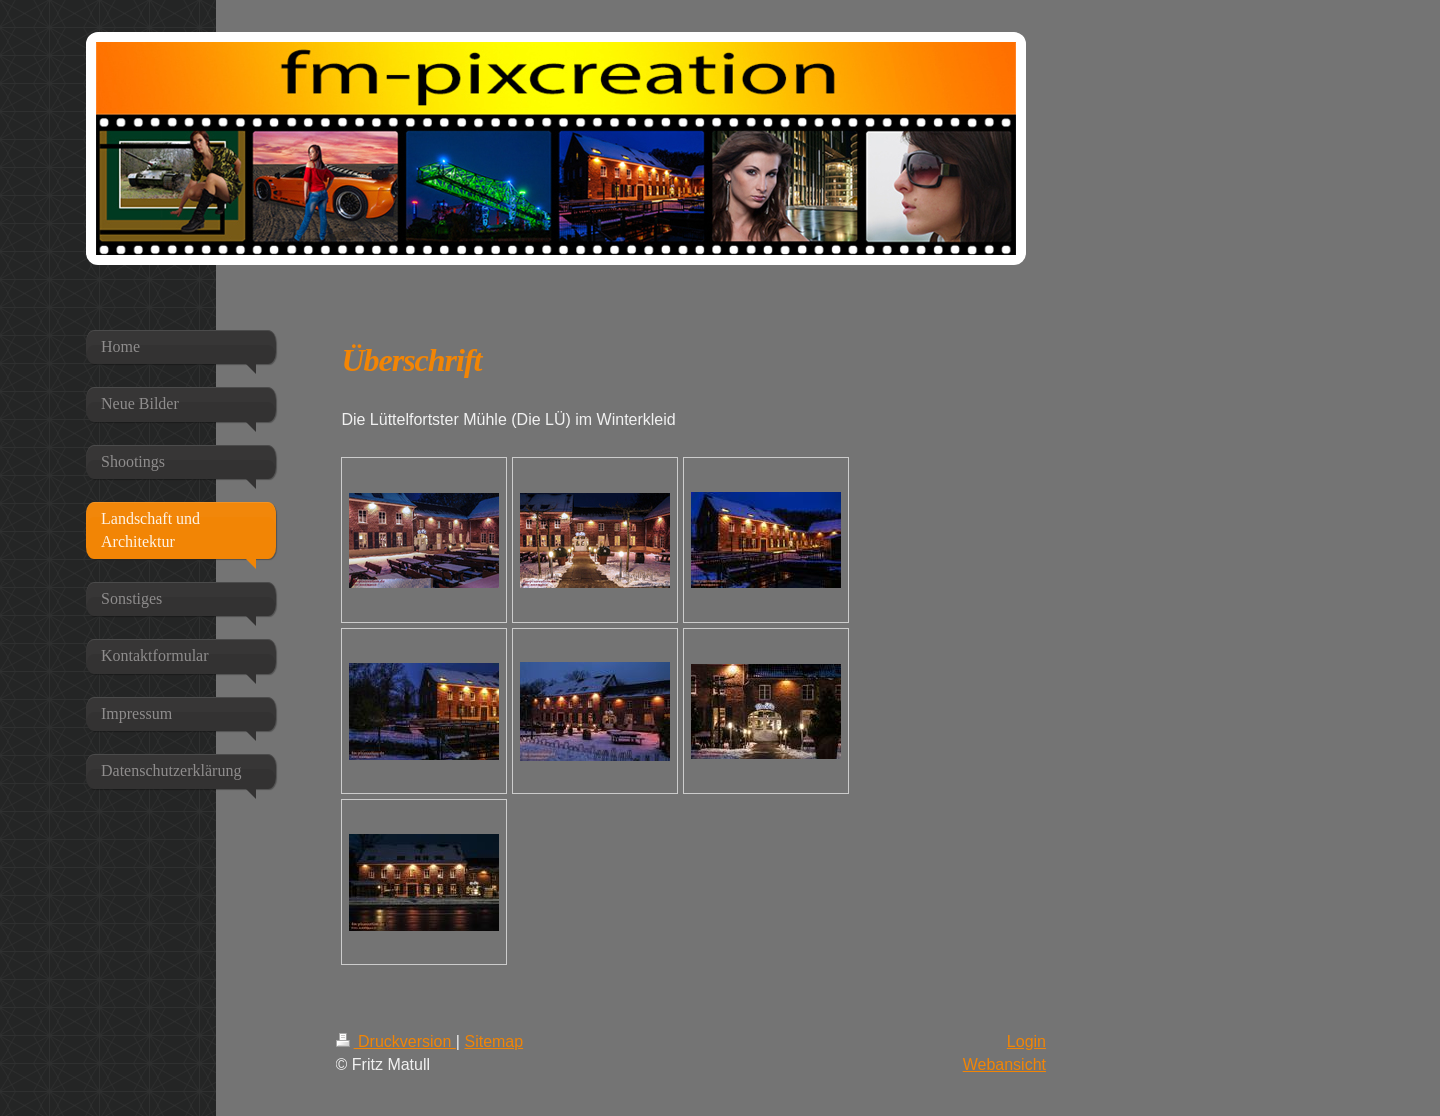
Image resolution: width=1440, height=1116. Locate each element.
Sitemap (493, 1041)
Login (1026, 1041)
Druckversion (396, 1041)
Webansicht (1004, 1064)
